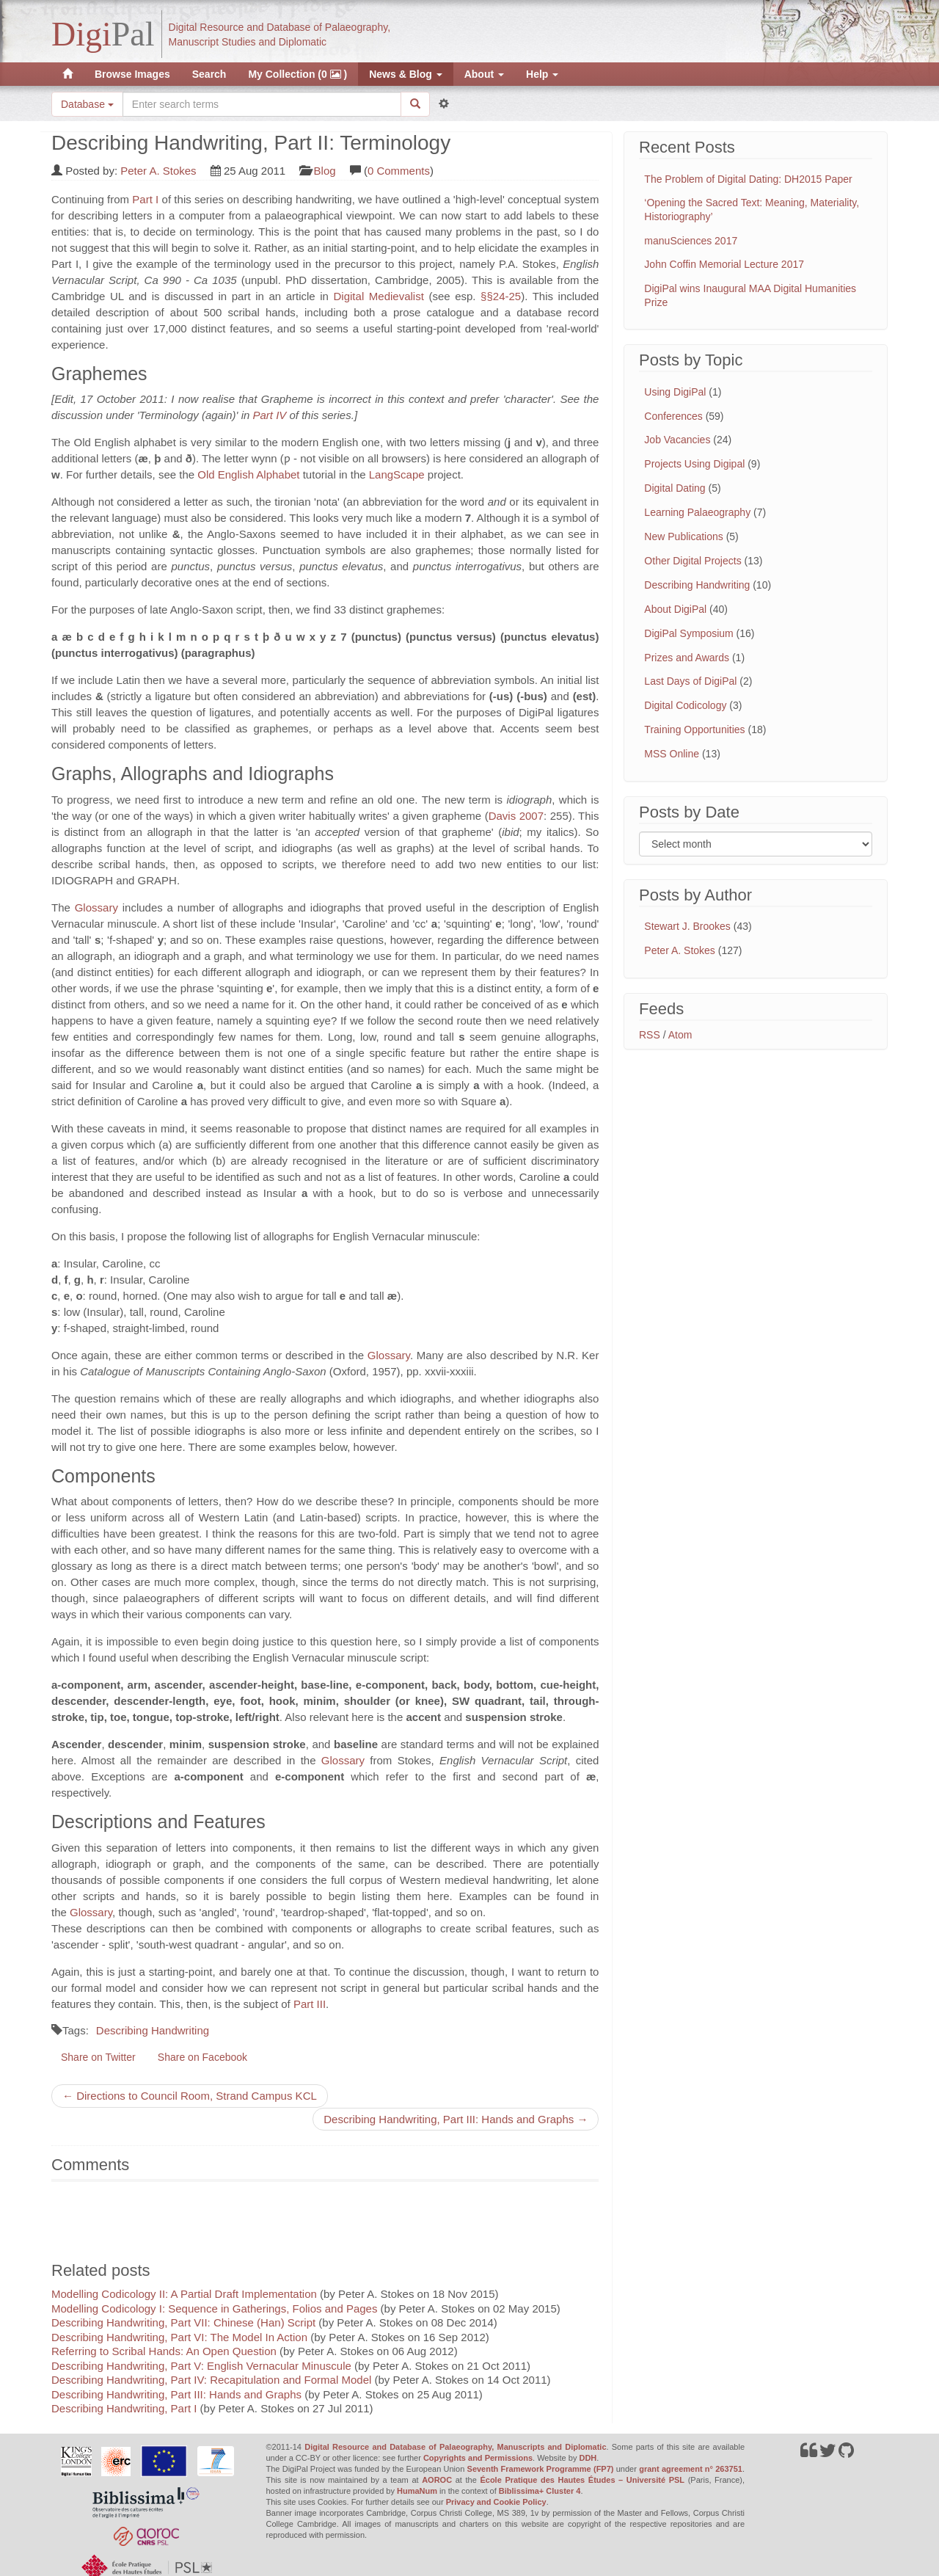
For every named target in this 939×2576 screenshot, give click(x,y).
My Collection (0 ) (297, 74)
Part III (309, 2004)
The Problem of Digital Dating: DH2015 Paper (748, 179)
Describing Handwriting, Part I (124, 2408)
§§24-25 (499, 296)
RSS (649, 1035)
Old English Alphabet (248, 474)
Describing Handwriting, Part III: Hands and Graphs (176, 2394)
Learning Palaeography (697, 512)
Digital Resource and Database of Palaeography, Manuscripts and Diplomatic (455, 2446)
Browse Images (132, 74)
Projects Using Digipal (694, 464)
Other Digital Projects (692, 561)
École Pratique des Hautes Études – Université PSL (582, 2479)
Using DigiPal (675, 392)
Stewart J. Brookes (687, 926)
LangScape (397, 474)
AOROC (437, 2479)
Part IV (269, 415)
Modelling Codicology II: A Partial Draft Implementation (184, 2294)
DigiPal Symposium (688, 633)
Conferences (673, 416)
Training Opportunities (694, 729)
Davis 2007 (516, 815)
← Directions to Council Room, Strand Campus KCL (189, 2095)
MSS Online (671, 754)
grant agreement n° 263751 (690, 2468)
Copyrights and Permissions (478, 2457)
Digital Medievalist (379, 296)
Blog (325, 170)
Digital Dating (674, 488)
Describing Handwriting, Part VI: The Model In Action (179, 2337)
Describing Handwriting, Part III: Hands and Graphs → (456, 2119)
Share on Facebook (202, 2057)
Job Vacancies (677, 439)
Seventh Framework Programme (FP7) (540, 2468)
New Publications (683, 536)
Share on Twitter (98, 2057)
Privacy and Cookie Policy (496, 2501)
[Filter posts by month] (755, 844)
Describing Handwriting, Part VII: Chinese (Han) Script (183, 2322)
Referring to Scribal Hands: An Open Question (164, 2351)
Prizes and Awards (686, 657)
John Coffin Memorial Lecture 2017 (724, 264)
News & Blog (405, 74)
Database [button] (87, 104)
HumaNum (417, 2490)
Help (542, 74)
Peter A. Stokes (158, 170)
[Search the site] (262, 104)
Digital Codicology (685, 705)
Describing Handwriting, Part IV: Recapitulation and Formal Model (211, 2379)
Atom (680, 1035)
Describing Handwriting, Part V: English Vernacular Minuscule (201, 2365)
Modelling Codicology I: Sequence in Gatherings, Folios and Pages (214, 2308)
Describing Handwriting (152, 2030)
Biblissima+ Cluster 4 (540, 2490)
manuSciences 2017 (690, 241)
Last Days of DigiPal (690, 681)
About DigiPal (675, 609)
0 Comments (399, 170)
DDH (587, 2457)
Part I (145, 199)
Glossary (96, 907)
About (484, 74)
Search (209, 74)
